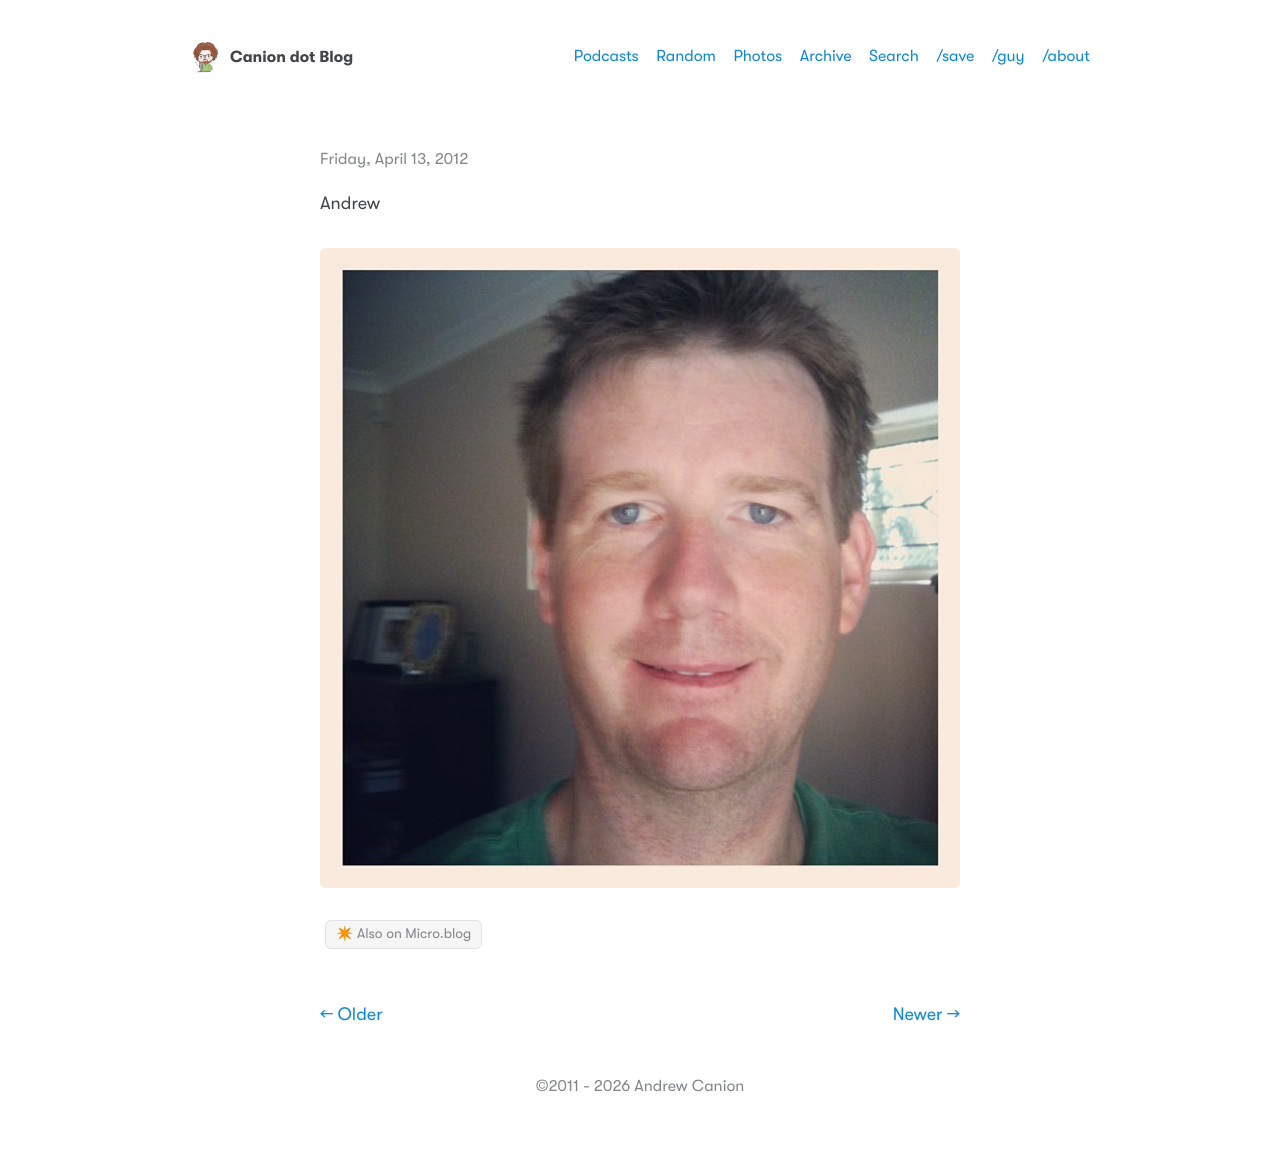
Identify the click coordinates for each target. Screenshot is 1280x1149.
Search (894, 56)
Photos (757, 56)
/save (955, 56)
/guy (1008, 56)
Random (686, 56)
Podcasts (606, 56)
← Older (351, 1015)
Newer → (926, 1015)
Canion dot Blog (271, 57)
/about (1066, 56)
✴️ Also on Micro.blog (403, 934)
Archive (826, 56)
